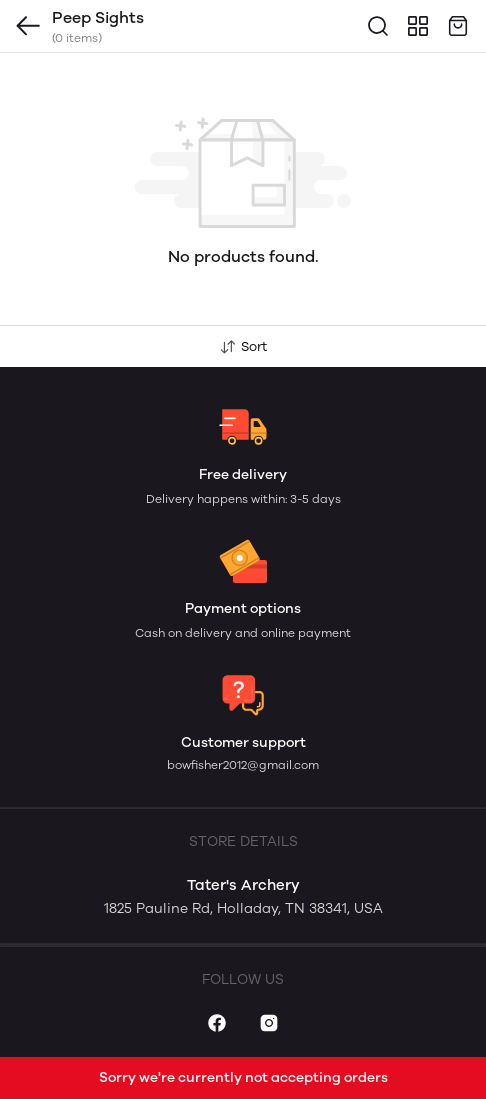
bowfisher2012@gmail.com (243, 765)
